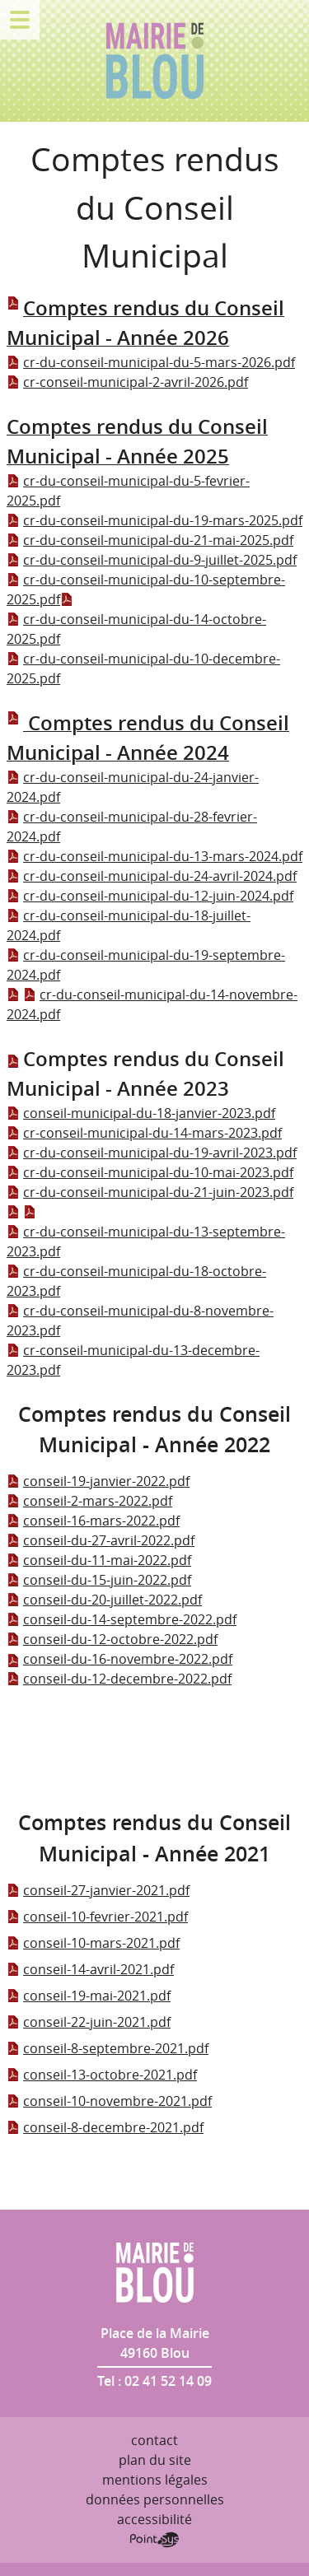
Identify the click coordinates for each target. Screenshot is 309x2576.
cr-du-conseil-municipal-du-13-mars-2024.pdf (154, 856)
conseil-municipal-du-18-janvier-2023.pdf (141, 1113)
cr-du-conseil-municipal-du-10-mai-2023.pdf (150, 1172)
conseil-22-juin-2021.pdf (89, 2022)
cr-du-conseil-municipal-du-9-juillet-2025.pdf (152, 560)
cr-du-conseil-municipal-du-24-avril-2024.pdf (152, 876)
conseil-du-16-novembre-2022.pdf (119, 1659)
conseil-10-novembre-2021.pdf (109, 2101)
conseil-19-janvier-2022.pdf (98, 1481)
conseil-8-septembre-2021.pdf (107, 2048)
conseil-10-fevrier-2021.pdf (97, 1917)
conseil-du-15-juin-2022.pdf (99, 1580)
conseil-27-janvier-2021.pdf (98, 1890)
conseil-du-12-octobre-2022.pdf (112, 1639)
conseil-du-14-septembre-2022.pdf (121, 1619)
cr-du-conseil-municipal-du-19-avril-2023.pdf (152, 1153)
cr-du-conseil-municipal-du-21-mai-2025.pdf (150, 540)
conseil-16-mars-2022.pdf (93, 1521)
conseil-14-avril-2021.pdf (90, 1969)
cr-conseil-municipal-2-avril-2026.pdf (127, 382)
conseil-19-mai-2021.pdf (89, 1996)
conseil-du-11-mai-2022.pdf (99, 1560)
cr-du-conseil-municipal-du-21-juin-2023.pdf (150, 1192)
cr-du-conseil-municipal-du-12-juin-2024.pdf (150, 896)
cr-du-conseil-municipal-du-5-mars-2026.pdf (151, 362)
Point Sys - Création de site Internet (154, 2540)
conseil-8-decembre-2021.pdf (105, 2127)
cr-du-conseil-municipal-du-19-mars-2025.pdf (154, 520)
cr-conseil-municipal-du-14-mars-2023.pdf (144, 1133)
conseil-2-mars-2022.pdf (89, 1501)
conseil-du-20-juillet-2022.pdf (104, 1600)
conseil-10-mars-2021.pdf (93, 1943)
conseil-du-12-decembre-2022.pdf (119, 1679)
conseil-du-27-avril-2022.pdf (100, 1540)
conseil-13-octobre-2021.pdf (102, 2075)
